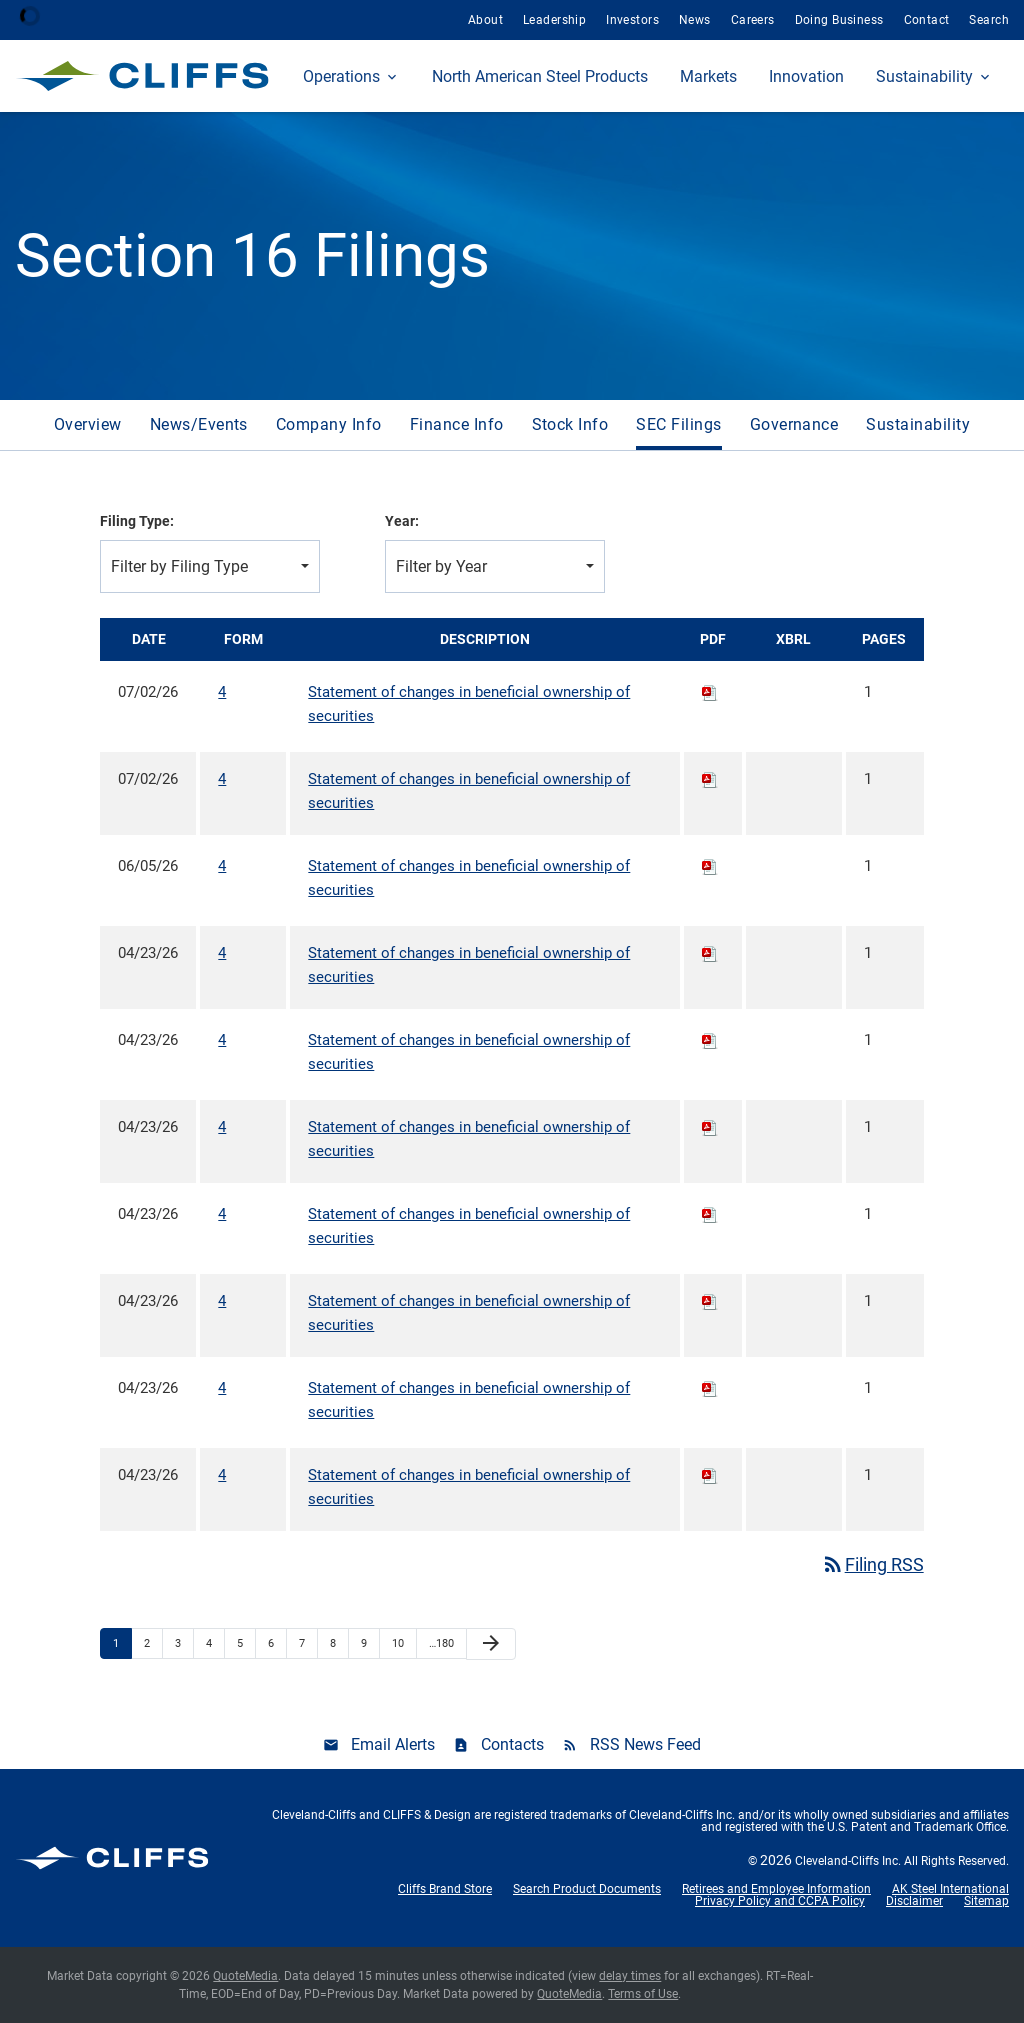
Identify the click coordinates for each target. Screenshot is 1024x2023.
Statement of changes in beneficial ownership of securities (469, 704)
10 (398, 1643)
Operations (341, 76)
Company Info (329, 424)
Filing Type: (137, 521)
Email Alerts (393, 1744)
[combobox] (210, 566)
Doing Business (839, 20)
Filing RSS (872, 1564)
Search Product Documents (587, 1889)
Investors (632, 20)
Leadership (554, 20)
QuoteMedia (245, 1976)
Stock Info (570, 424)
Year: (402, 521)
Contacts (512, 1744)
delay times (630, 1976)
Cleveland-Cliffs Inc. (848, 1861)
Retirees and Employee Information (776, 1889)
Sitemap (986, 1901)
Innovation (806, 76)
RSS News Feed (645, 1744)
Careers (753, 20)
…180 (441, 1643)
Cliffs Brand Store (445, 1889)
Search (989, 20)
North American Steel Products (540, 76)
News (695, 20)
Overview (88, 424)
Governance (794, 424)
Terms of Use (643, 1994)
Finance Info (457, 424)
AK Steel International (950, 1889)
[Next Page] (491, 1644)
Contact (927, 20)
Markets (708, 76)
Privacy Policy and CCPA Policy (780, 1901)
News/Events (199, 424)
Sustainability (924, 76)
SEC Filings (678, 424)
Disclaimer (914, 1901)
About (485, 20)
